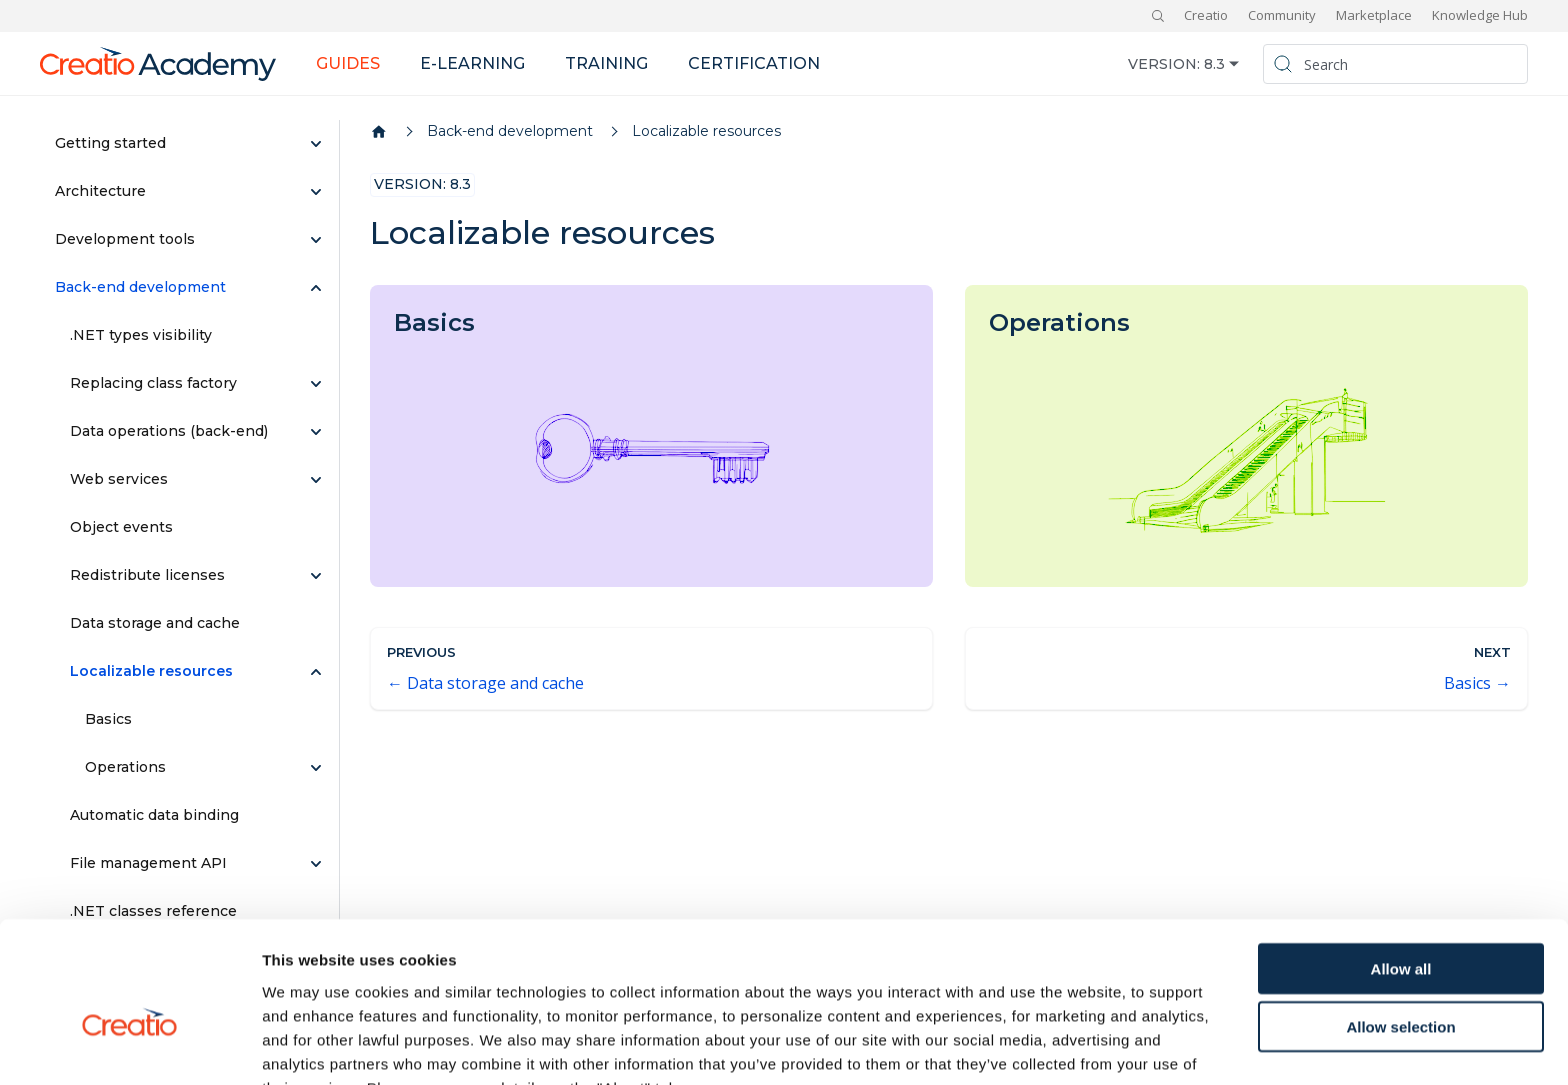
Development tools (125, 239)
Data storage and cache (155, 623)
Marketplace (1374, 15)
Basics (108, 719)
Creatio (1206, 15)
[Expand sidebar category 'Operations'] (316, 768)
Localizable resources (151, 671)
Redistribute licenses (147, 575)
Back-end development (140, 287)
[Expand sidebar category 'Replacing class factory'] (316, 384)
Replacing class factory (153, 383)
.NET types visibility (141, 335)
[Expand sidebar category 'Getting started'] (316, 144)
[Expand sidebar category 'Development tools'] (316, 240)
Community (1282, 15)
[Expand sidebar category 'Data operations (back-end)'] (316, 432)
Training (606, 63)
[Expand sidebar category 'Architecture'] (316, 192)
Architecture (100, 191)
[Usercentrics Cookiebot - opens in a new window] (129, 1046)
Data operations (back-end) (169, 431)
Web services (119, 479)
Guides (348, 63)
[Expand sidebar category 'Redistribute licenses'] (316, 576)
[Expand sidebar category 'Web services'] (316, 480)
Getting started (110, 143)
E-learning (472, 63)
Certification (754, 63)
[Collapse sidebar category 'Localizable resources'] (316, 672)
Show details (1049, 1045)
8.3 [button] (1214, 64)
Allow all (1401, 861)
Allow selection (1400, 920)
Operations (125, 767)
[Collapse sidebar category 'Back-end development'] (316, 288)
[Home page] (379, 132)
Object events (121, 527)
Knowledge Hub (1480, 15)
